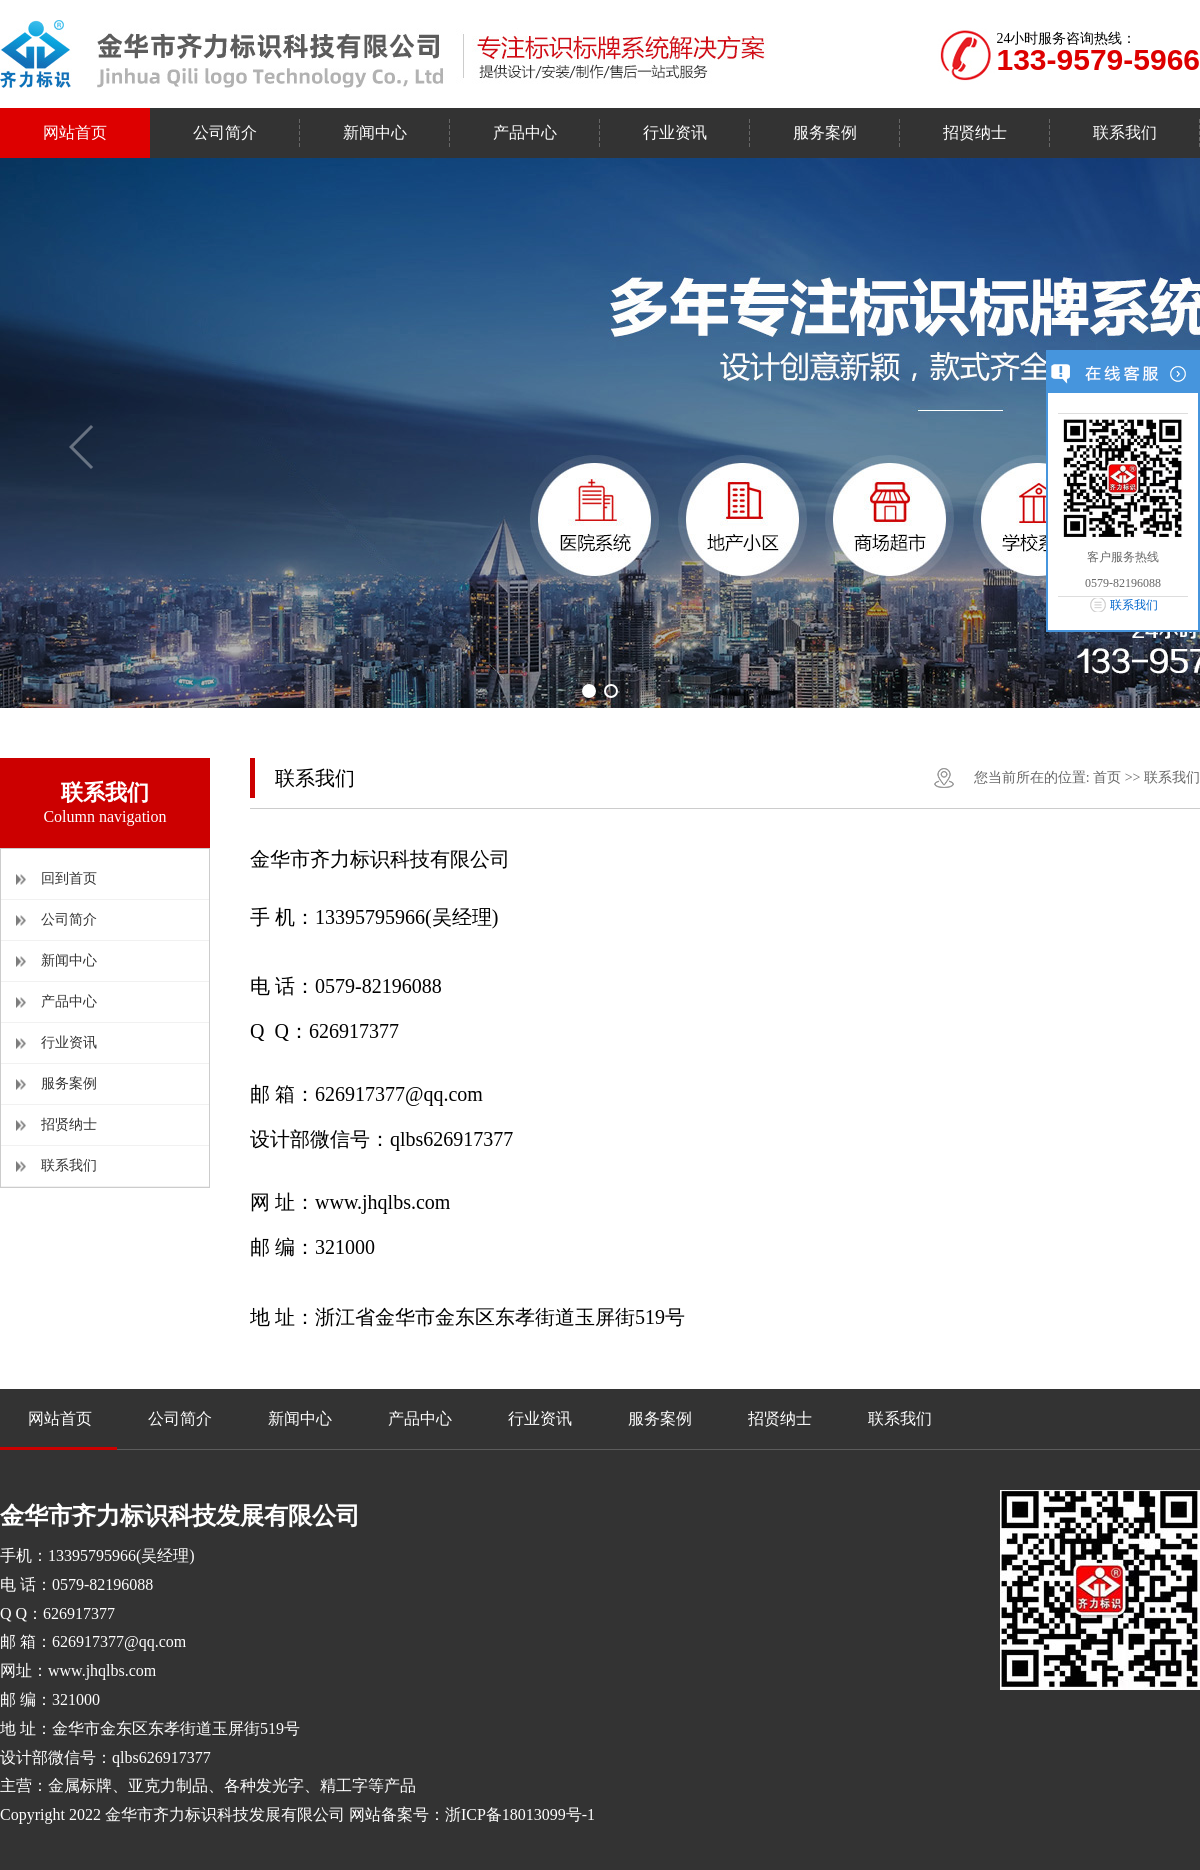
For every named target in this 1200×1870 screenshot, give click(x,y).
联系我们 (69, 1165)
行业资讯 (69, 1042)
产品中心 (69, 1001)
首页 (1107, 777)
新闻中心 (69, 960)
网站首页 (60, 1418)
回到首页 (69, 878)
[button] (589, 691)
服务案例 (69, 1083)
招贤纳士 (69, 1124)
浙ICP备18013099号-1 (520, 1814)
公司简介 (69, 919)
